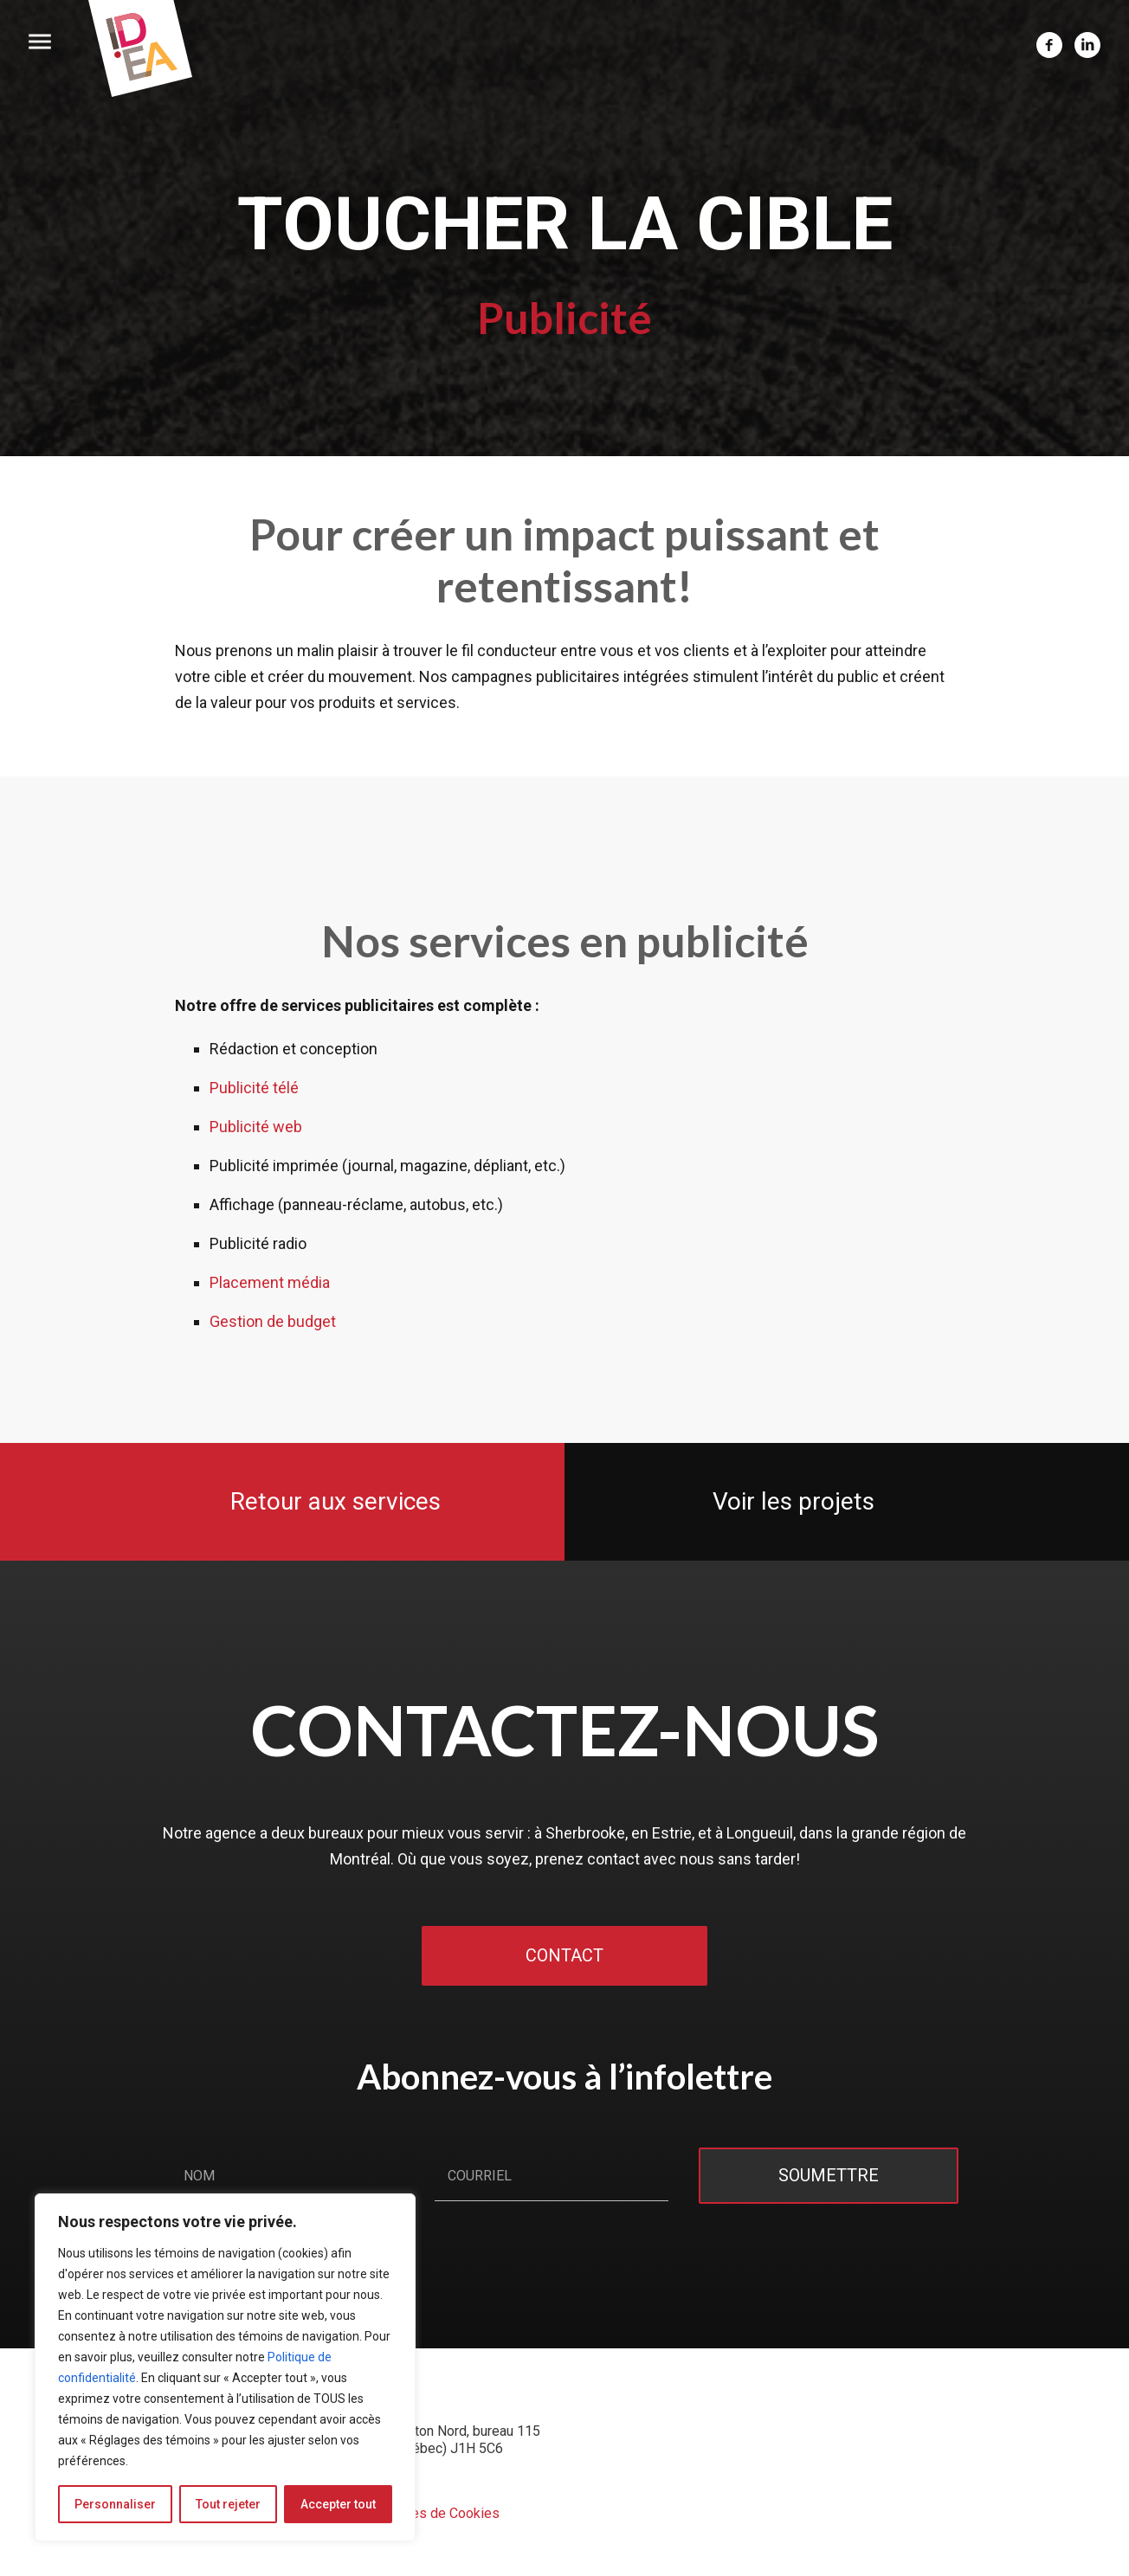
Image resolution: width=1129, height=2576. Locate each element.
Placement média (270, 1282)
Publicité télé (254, 1088)
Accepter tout (338, 2504)
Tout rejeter (228, 2504)
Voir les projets (791, 1501)
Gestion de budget (273, 1321)
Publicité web (256, 1126)
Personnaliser (115, 2504)
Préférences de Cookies (425, 2513)
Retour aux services (339, 1501)
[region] (225, 2367)
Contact (564, 1956)
